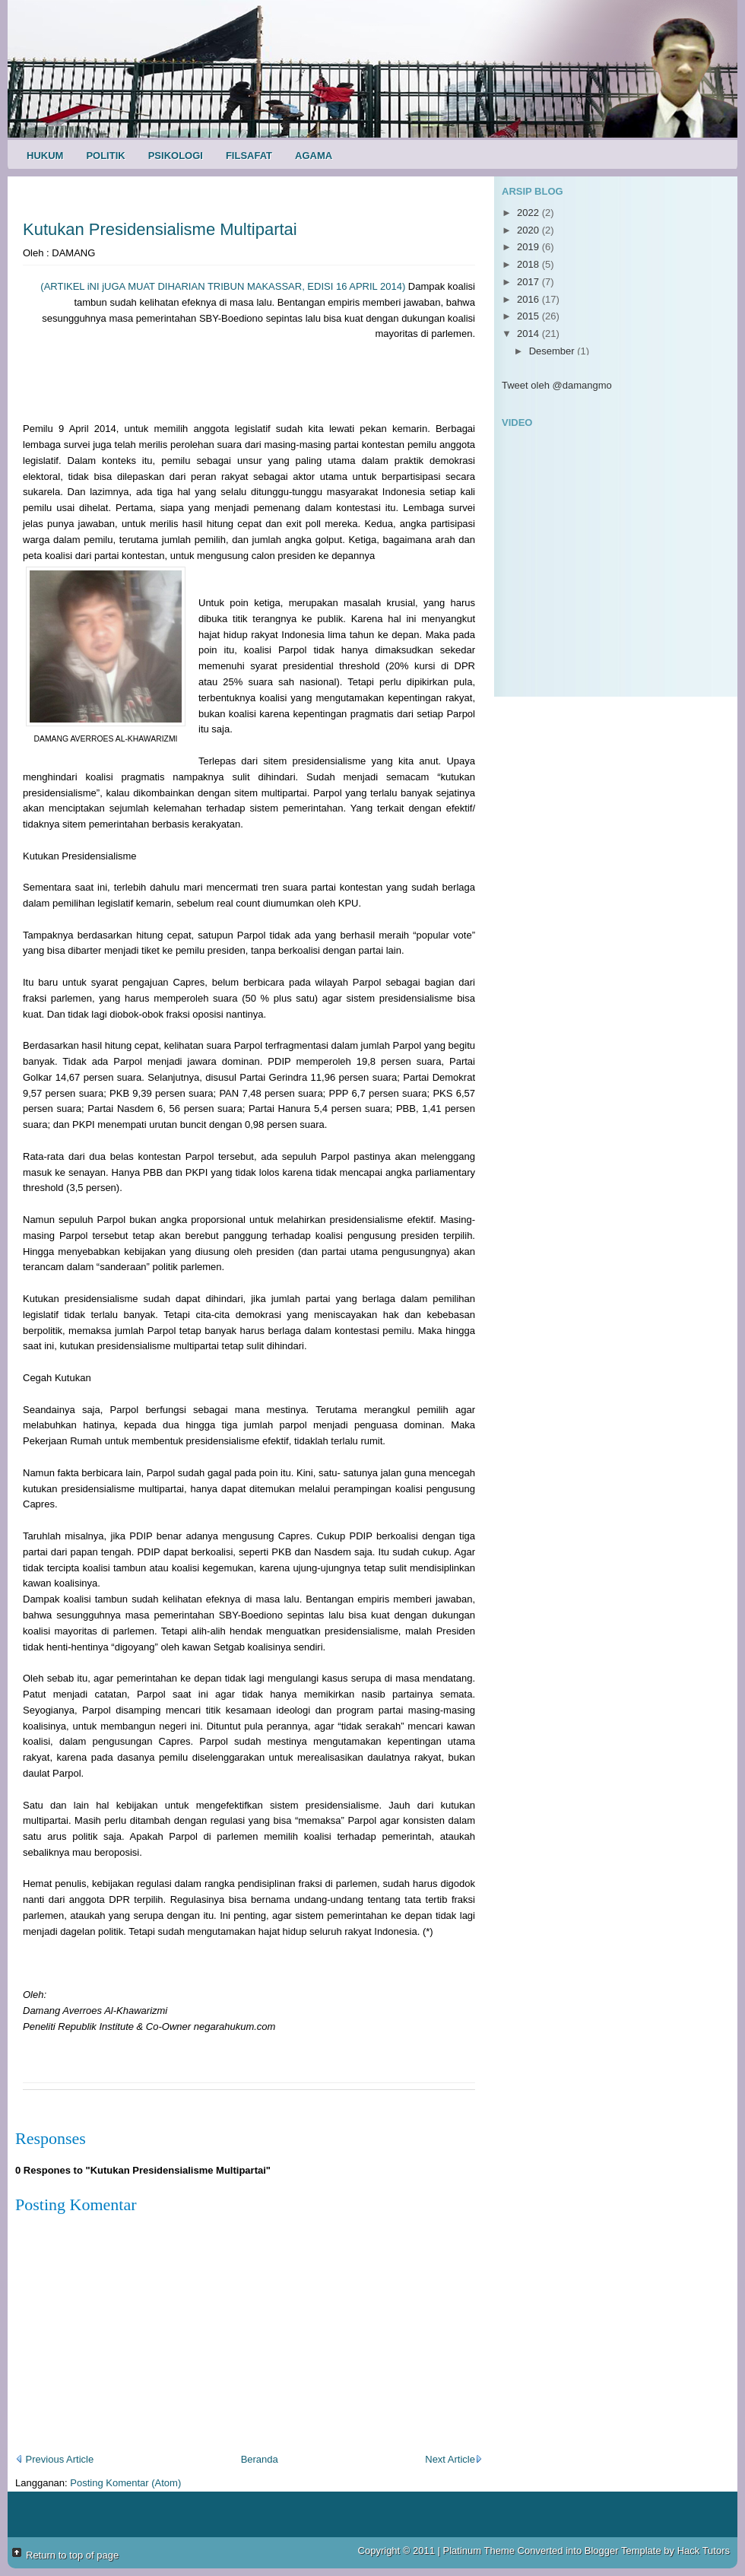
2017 (529, 281)
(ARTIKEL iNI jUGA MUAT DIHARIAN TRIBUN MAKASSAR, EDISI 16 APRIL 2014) (222, 286)
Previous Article (54, 2459)
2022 (529, 212)
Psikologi (175, 155)
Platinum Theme (479, 2550)
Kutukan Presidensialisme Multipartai (160, 229)
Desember (553, 351)
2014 (529, 333)
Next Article (454, 2459)
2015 (529, 316)
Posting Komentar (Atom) (125, 2483)
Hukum (45, 155)
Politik (105, 155)
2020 (529, 230)
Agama (313, 155)
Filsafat (249, 155)
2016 (529, 299)
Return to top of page (72, 2555)
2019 (529, 247)
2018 (529, 264)
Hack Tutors (703, 2550)
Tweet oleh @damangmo (557, 385)
